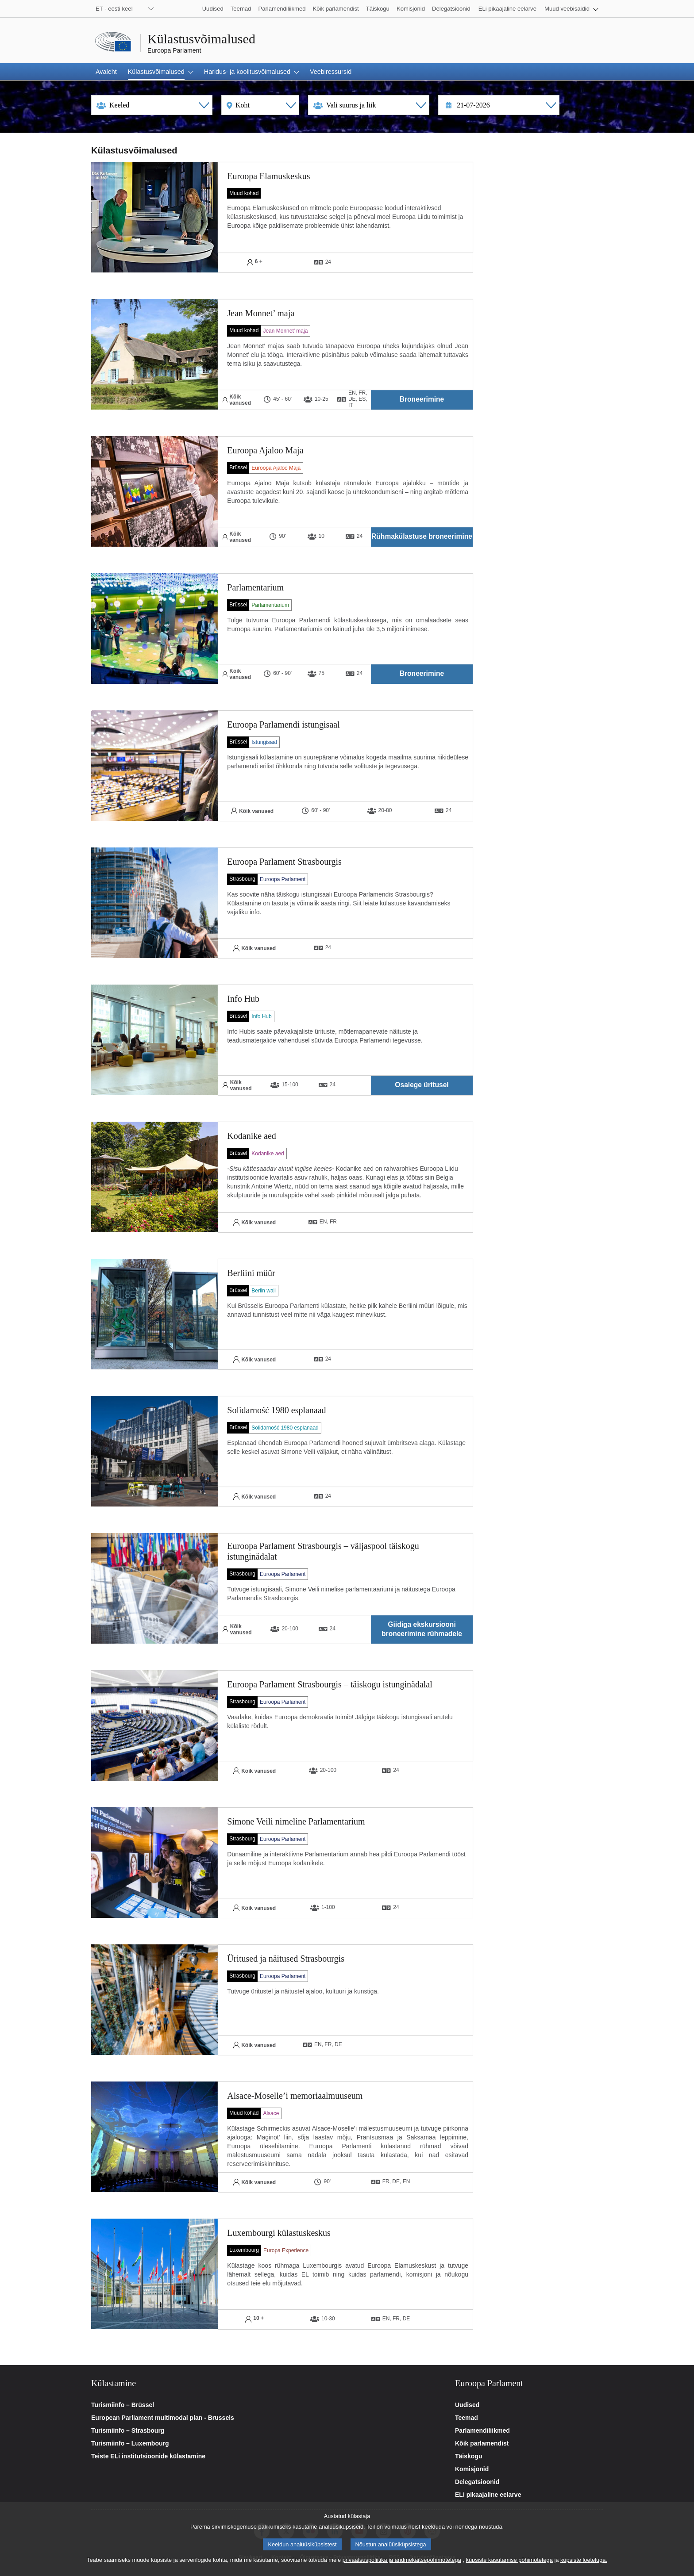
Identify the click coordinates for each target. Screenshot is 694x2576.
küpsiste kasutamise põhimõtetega (509, 2560)
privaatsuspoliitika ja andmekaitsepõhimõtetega (402, 2560)
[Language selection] (151, 105)
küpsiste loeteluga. (583, 2560)
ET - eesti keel (114, 8)
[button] (571, 8)
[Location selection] (260, 105)
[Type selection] (368, 105)
